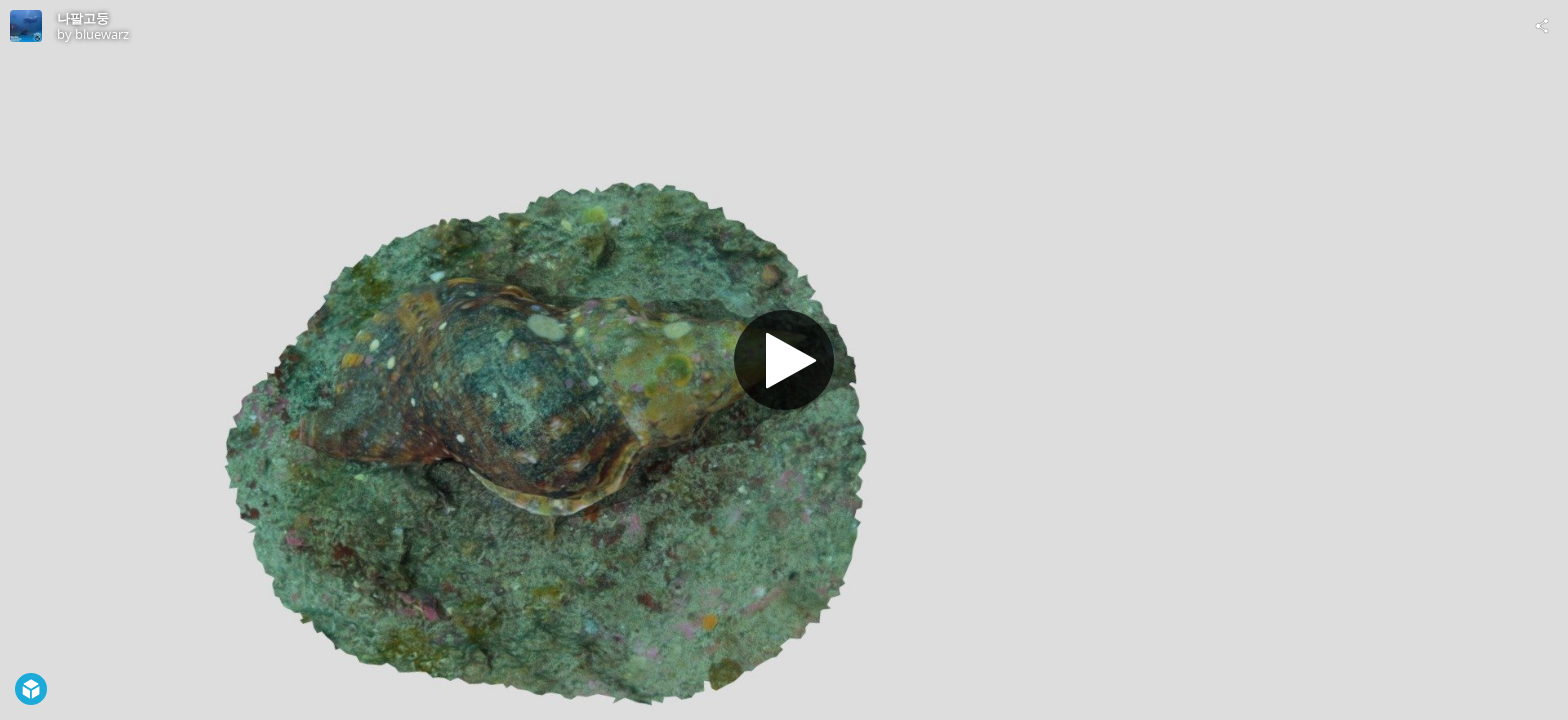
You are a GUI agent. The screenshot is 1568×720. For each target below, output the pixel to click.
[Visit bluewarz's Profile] (26, 26)
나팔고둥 (83, 18)
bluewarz (102, 34)
